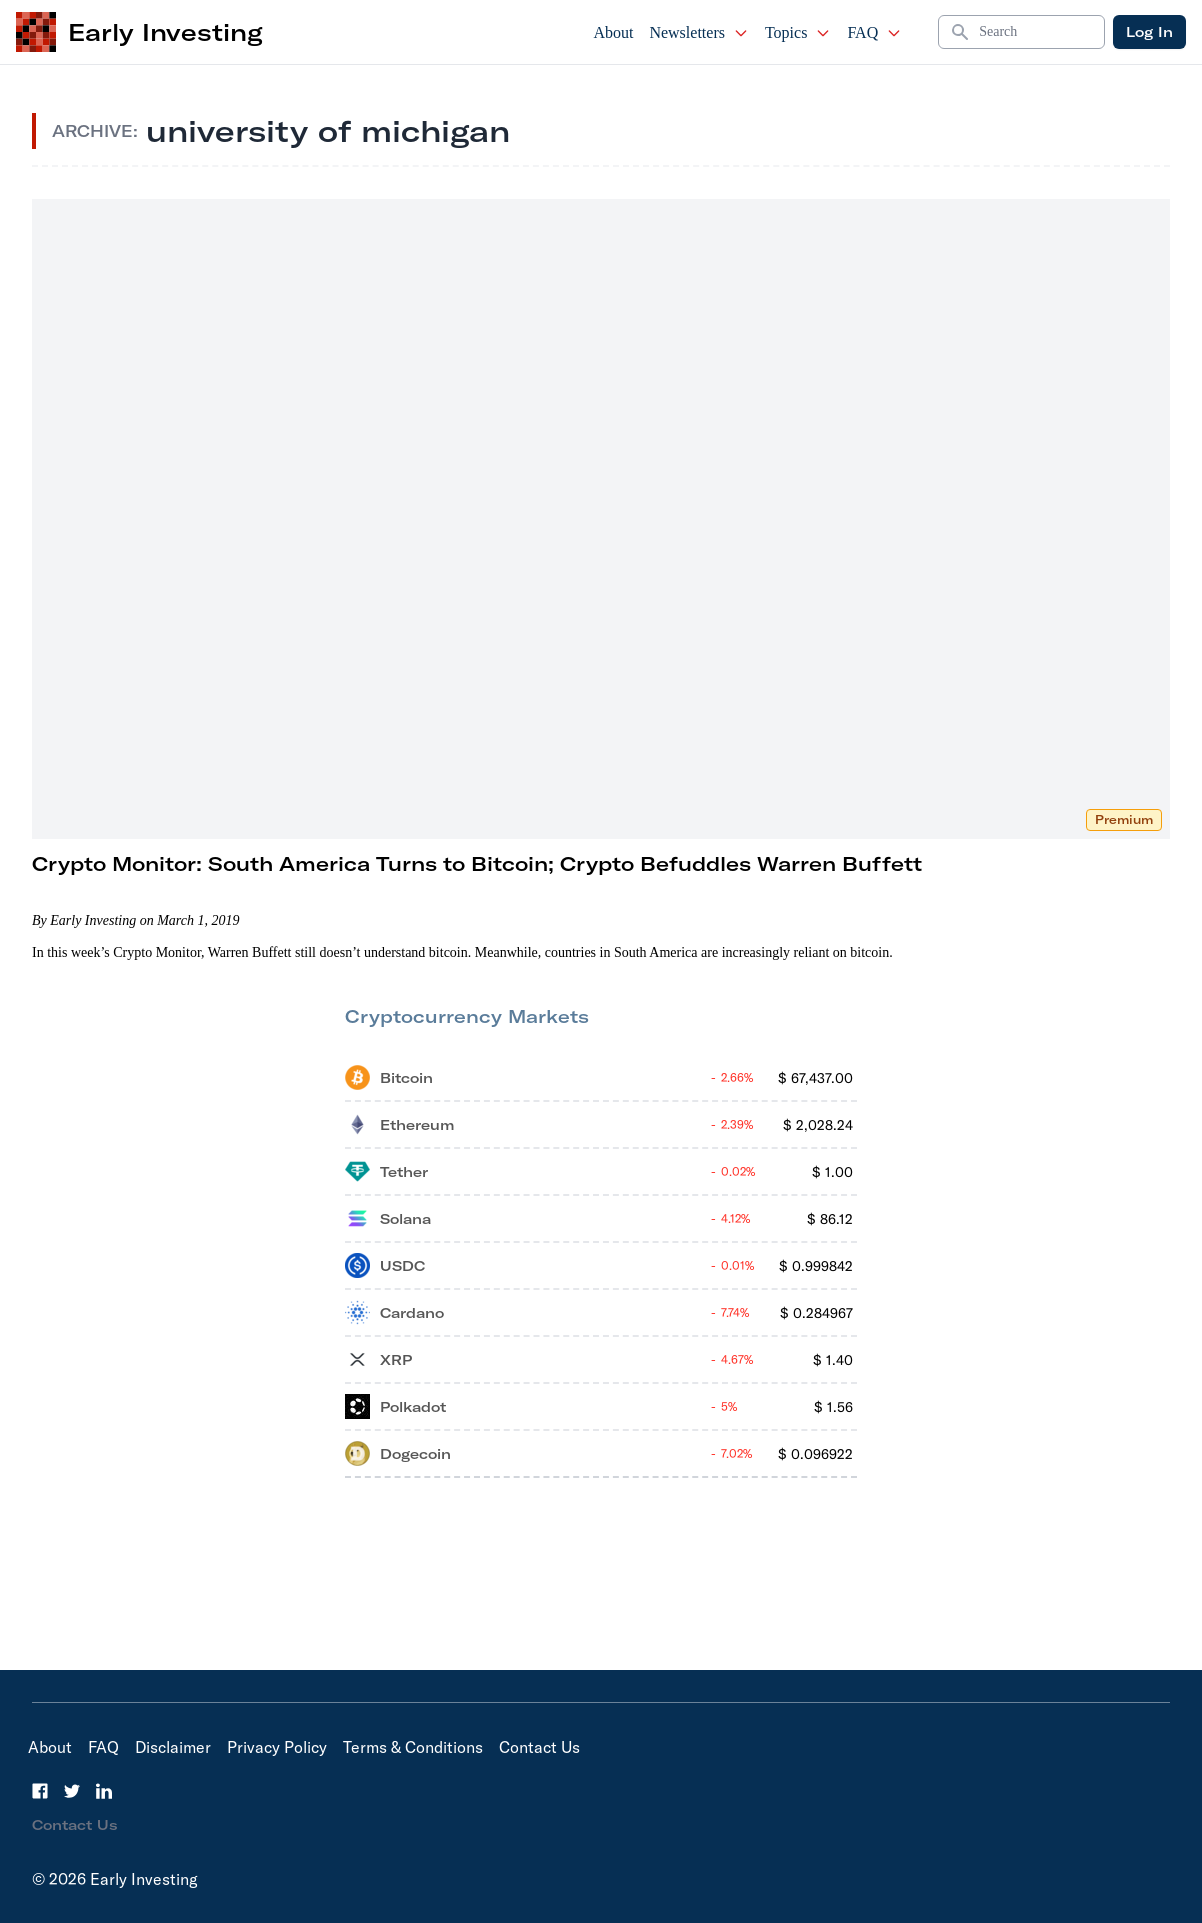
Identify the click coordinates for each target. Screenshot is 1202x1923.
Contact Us (539, 1747)
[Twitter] (72, 1791)
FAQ (874, 32)
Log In (1149, 32)
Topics (798, 32)
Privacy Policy (277, 1747)
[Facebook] (40, 1791)
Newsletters (699, 32)
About (613, 32)
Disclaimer (173, 1747)
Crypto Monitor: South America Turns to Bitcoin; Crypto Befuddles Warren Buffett (477, 863)
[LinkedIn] (104, 1791)
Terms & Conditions (413, 1747)
